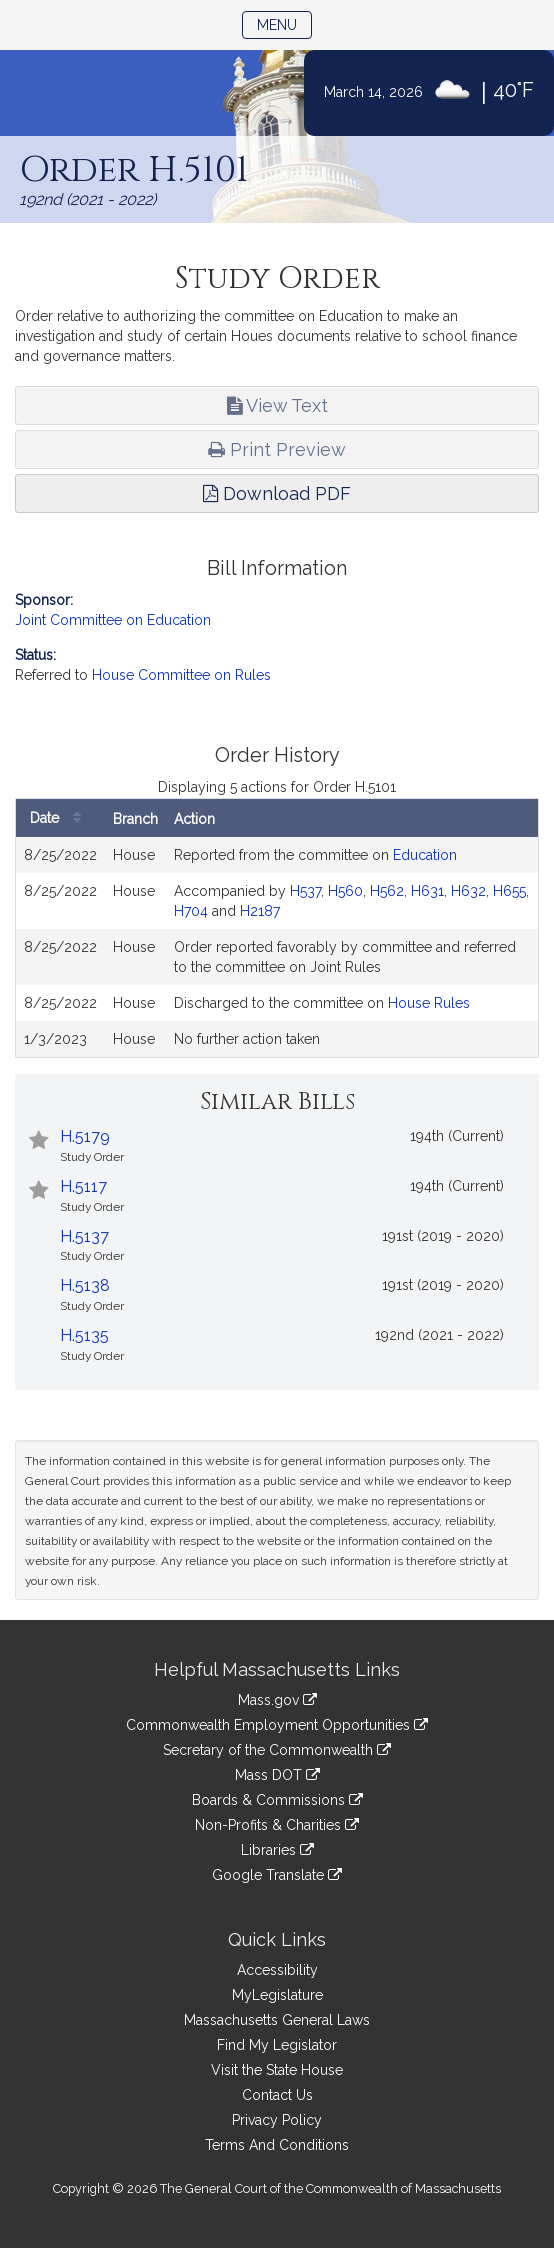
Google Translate (277, 1875)
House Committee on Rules (181, 675)
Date (60, 818)
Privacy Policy (277, 2120)
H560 (345, 891)
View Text (277, 405)
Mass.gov (277, 1700)
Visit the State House (277, 2070)
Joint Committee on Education (113, 620)
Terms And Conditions (277, 2145)
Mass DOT (277, 1775)
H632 (468, 891)
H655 (509, 891)
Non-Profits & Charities (277, 1825)
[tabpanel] (277, 901)
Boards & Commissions (277, 1800)
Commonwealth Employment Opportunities (277, 1725)
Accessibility (277, 1970)
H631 (427, 891)
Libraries (277, 1850)
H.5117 (83, 1186)
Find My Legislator (277, 2045)
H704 (191, 911)
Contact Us (277, 2095)
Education (425, 855)
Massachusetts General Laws (277, 2020)
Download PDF (277, 493)
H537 (305, 891)
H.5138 (85, 1285)
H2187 (260, 911)
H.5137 (84, 1236)
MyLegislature (277, 1995)
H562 (387, 891)
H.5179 (85, 1136)
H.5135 (84, 1335)
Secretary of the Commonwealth (277, 1750)
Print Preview (277, 449)
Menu (284, 23)
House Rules (429, 1003)
